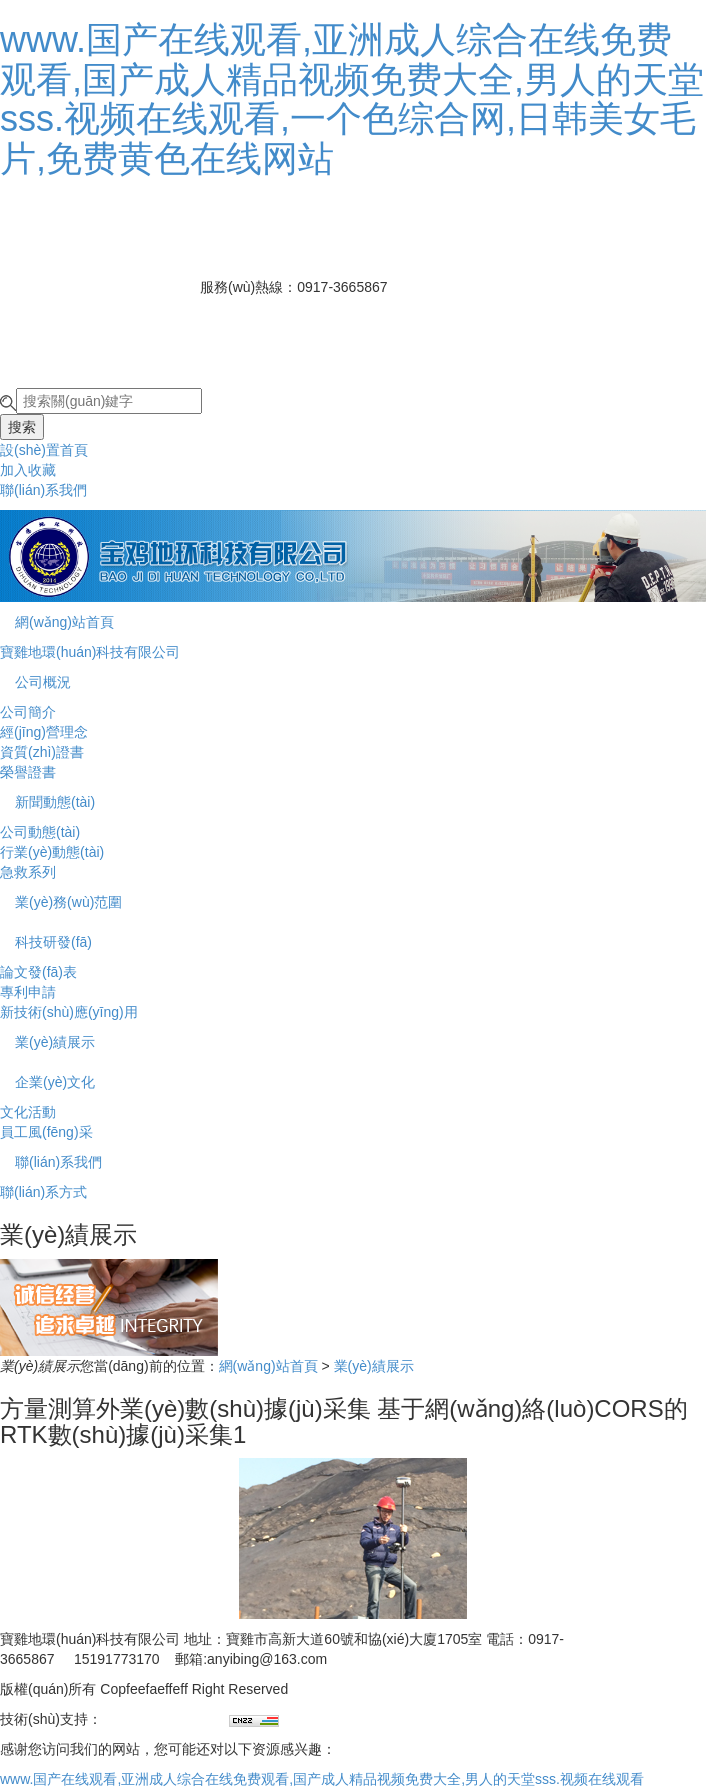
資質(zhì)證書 (42, 752)
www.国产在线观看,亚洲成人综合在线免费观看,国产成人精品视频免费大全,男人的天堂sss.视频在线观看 (322, 1779)
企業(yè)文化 (55, 1082)
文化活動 (28, 1112)
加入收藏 (28, 470)
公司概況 (43, 682)
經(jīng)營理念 (44, 732)
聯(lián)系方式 (43, 1192)
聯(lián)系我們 (43, 490)
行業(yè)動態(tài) (52, 852)
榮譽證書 (28, 772)
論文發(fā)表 (38, 972)
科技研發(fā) (53, 942)
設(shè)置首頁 (44, 450)
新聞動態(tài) (55, 802)
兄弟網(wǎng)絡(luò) (165, 1719)
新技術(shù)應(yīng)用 (69, 1012)
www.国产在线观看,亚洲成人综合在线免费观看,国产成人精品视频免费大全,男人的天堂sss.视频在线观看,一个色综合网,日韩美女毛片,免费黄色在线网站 (352, 99)
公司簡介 (28, 712)
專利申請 (28, 992)
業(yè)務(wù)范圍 (68, 902)
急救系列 (28, 872)
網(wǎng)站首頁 (64, 622)
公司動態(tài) (40, 832)
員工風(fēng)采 (46, 1132)
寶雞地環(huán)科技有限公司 (90, 652)
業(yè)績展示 (55, 1042)
